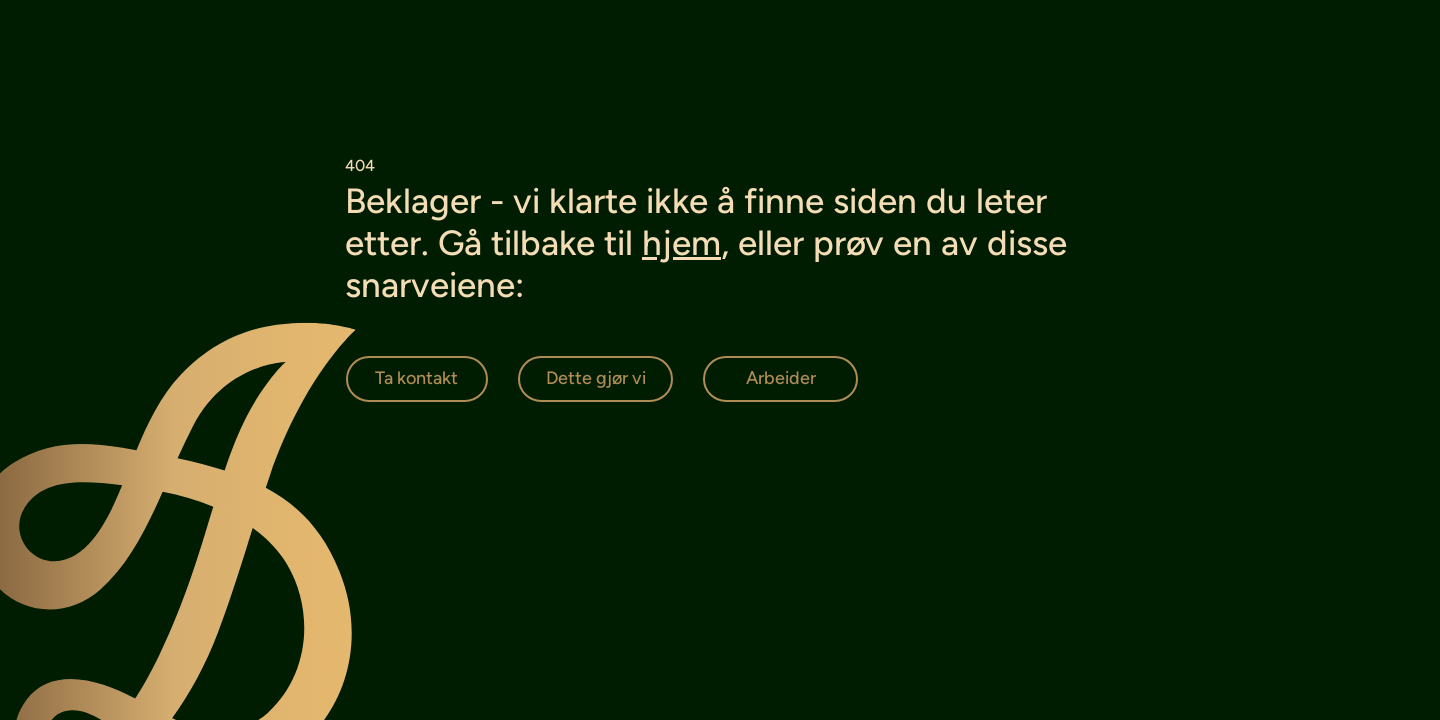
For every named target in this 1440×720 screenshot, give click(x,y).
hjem (681, 243)
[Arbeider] (780, 379)
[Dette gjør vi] (595, 379)
